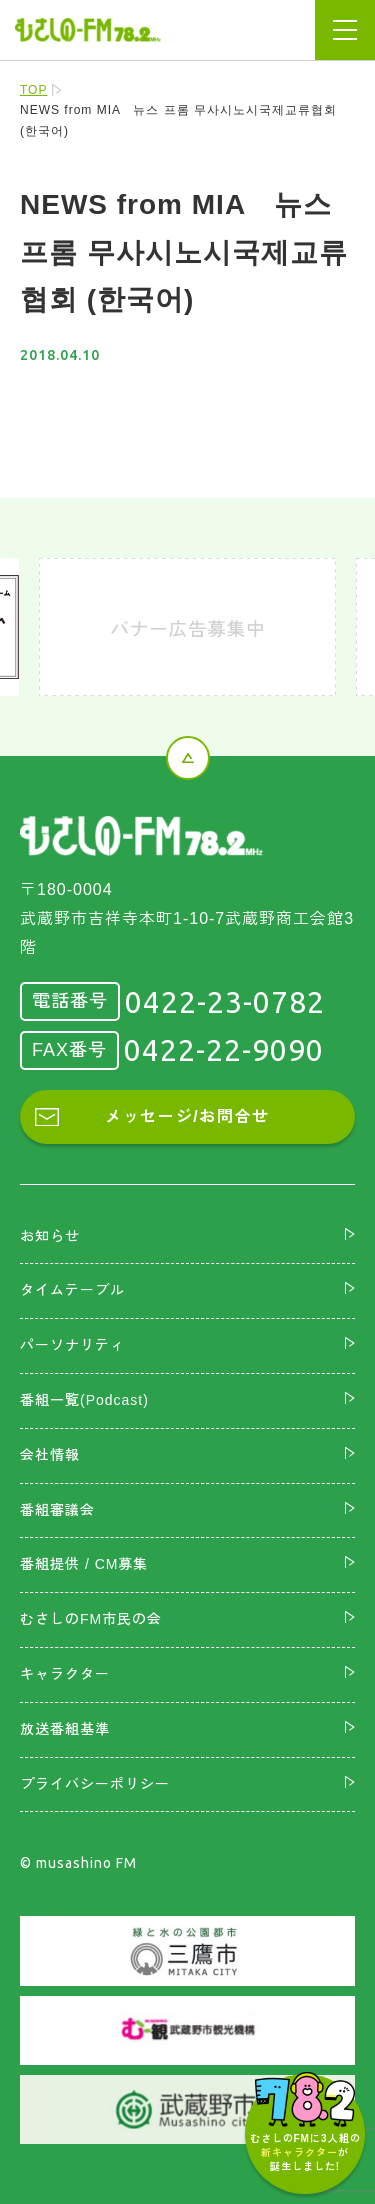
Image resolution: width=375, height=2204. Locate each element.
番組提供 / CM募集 (84, 1564)
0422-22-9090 (224, 1050)
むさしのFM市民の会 (91, 1619)
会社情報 (50, 1455)
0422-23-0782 (225, 1002)
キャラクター (65, 1674)
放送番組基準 (65, 1729)
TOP (33, 90)
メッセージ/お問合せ (187, 1116)
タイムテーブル (72, 1290)
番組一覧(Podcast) (84, 1400)
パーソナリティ (72, 1345)
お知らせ (50, 1236)
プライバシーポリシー (95, 1784)
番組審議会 (57, 1510)
